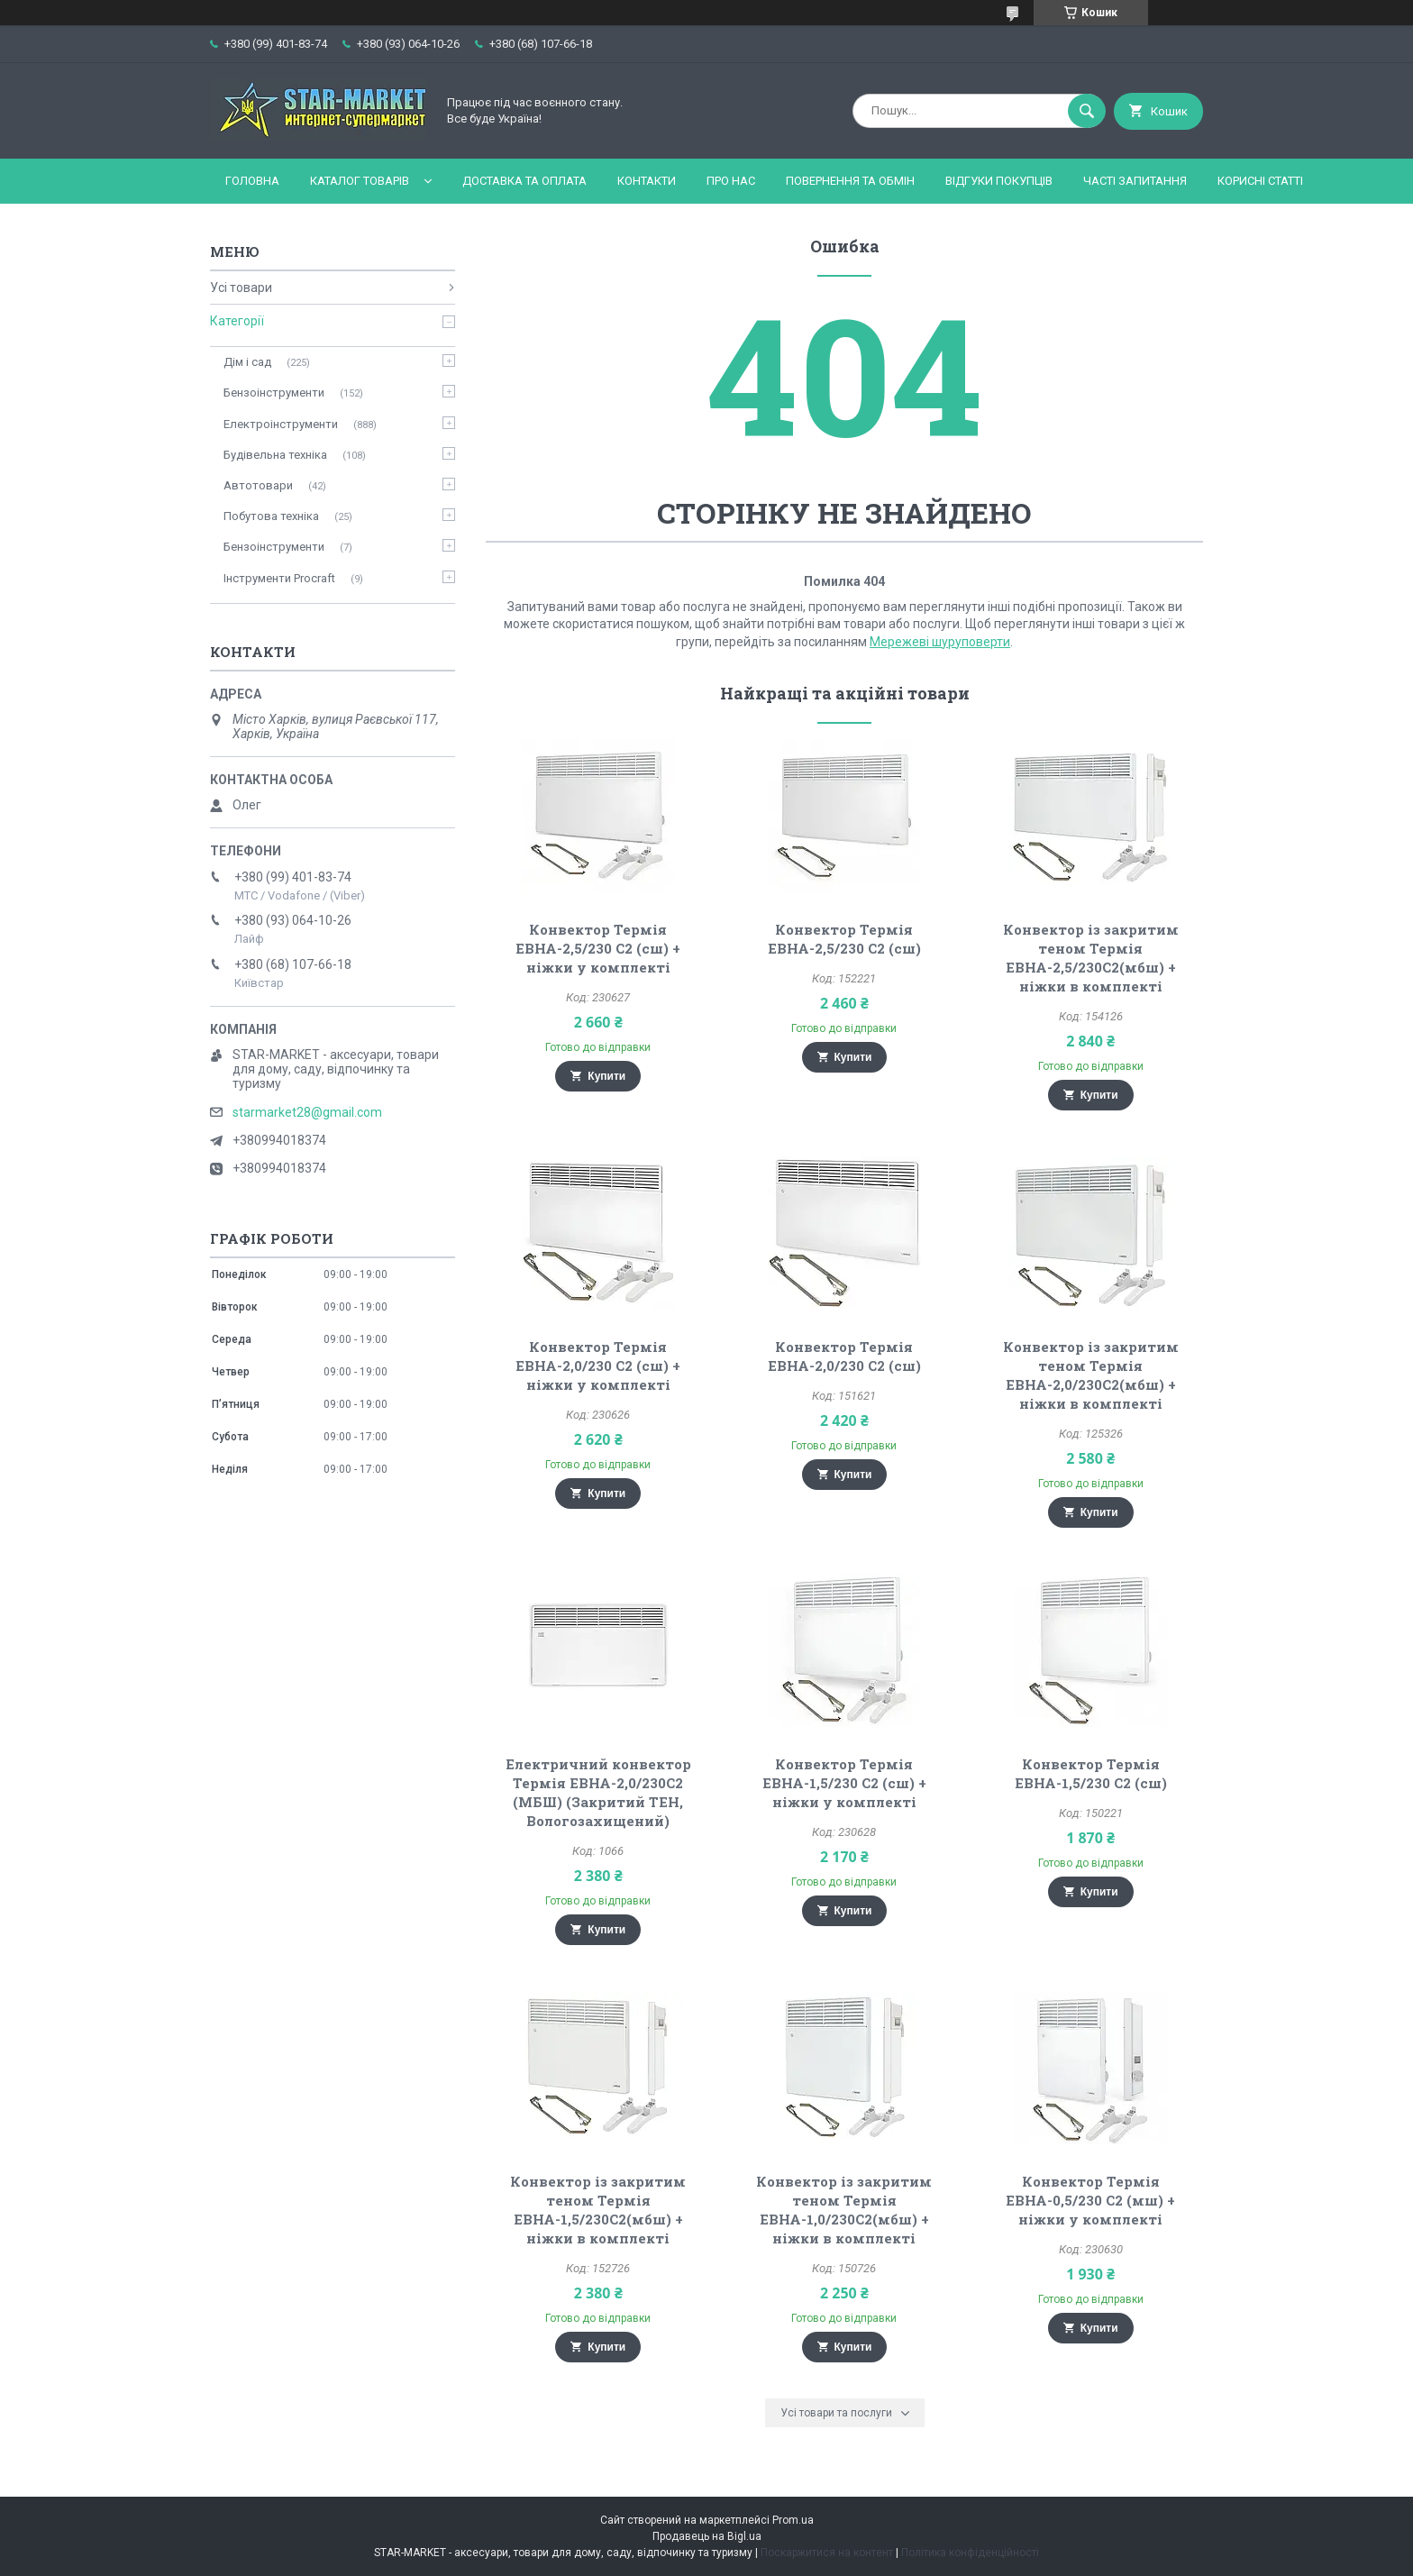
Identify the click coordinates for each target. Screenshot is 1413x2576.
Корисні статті (1260, 180)
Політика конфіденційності (970, 2552)
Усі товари (241, 287)
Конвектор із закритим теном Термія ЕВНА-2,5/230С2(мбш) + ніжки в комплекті (1091, 957)
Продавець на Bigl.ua (706, 2536)
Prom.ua (793, 2520)
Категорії (237, 321)
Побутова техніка (271, 516)
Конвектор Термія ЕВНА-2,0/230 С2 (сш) (844, 1356)
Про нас (730, 180)
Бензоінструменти (273, 392)
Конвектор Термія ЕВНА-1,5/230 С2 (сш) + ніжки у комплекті (844, 1783)
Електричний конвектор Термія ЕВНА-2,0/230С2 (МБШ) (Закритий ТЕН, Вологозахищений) (598, 1792)
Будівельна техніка (275, 454)
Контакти (646, 180)
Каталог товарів (359, 180)
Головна (252, 180)
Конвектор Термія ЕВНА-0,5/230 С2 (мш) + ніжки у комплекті (1090, 2200)
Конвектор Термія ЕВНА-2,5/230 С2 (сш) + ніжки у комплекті (597, 948)
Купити (606, 1076)
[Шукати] (1087, 111)
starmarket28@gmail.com (307, 1112)
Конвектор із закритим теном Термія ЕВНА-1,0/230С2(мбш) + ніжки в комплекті (844, 2209)
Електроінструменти (280, 424)
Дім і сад (247, 362)
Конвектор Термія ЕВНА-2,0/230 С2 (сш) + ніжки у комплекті (597, 1365)
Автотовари (258, 485)
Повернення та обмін (850, 180)
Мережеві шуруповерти (940, 642)
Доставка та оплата (524, 180)
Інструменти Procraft (279, 578)
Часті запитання (1135, 180)
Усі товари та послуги (836, 2413)
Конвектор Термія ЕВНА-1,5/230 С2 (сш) (1091, 1773)
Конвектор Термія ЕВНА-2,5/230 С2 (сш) (844, 938)
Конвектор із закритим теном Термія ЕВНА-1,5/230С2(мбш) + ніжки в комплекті (598, 2209)
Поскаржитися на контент (827, 2552)
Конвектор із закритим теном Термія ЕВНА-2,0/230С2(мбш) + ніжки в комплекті (1091, 1375)
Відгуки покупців (999, 180)
